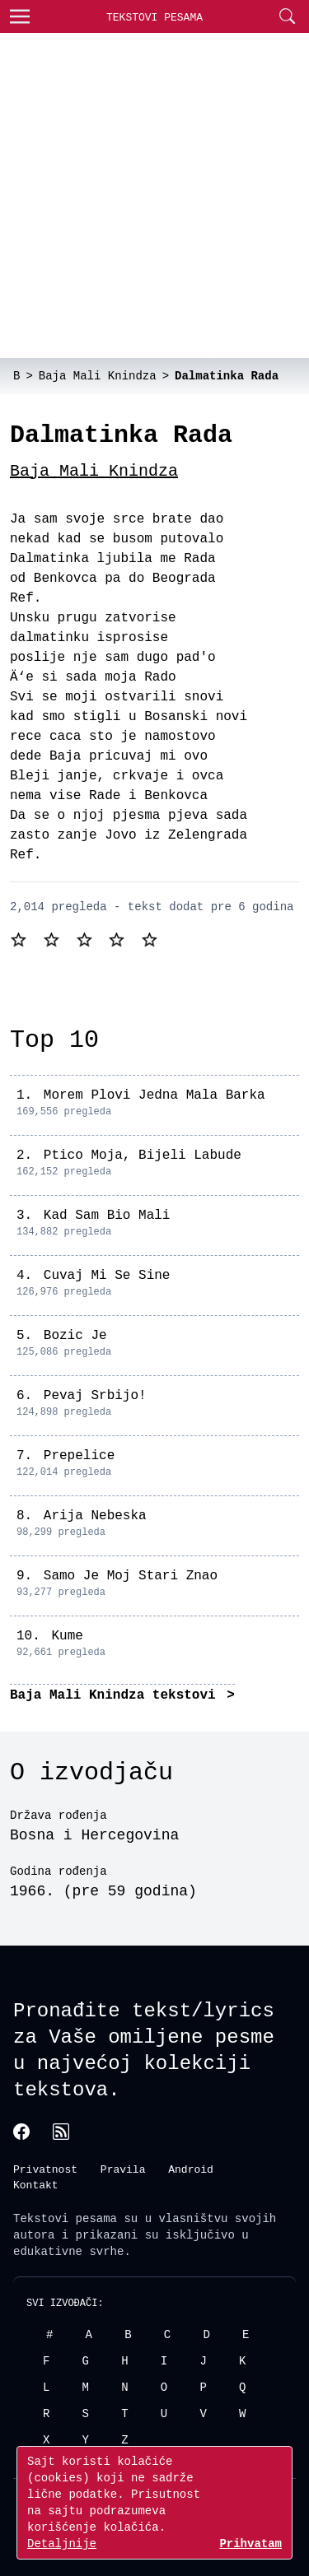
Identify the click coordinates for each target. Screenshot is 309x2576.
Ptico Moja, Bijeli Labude (142, 1155)
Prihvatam (250, 2543)
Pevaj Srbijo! (95, 1396)
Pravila (123, 2167)
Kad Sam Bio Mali (107, 1216)
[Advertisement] (154, 195)
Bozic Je (75, 1336)
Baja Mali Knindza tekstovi (116, 1695)
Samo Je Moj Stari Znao (131, 1576)
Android (190, 2167)
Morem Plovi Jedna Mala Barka (154, 1095)
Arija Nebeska (95, 1516)
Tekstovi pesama (65, 2217)
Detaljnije (61, 2543)
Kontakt (36, 2184)
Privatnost (45, 2167)
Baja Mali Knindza (94, 471)
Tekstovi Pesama (154, 17)
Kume (66, 1636)
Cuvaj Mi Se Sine (107, 1276)
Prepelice (79, 1456)
